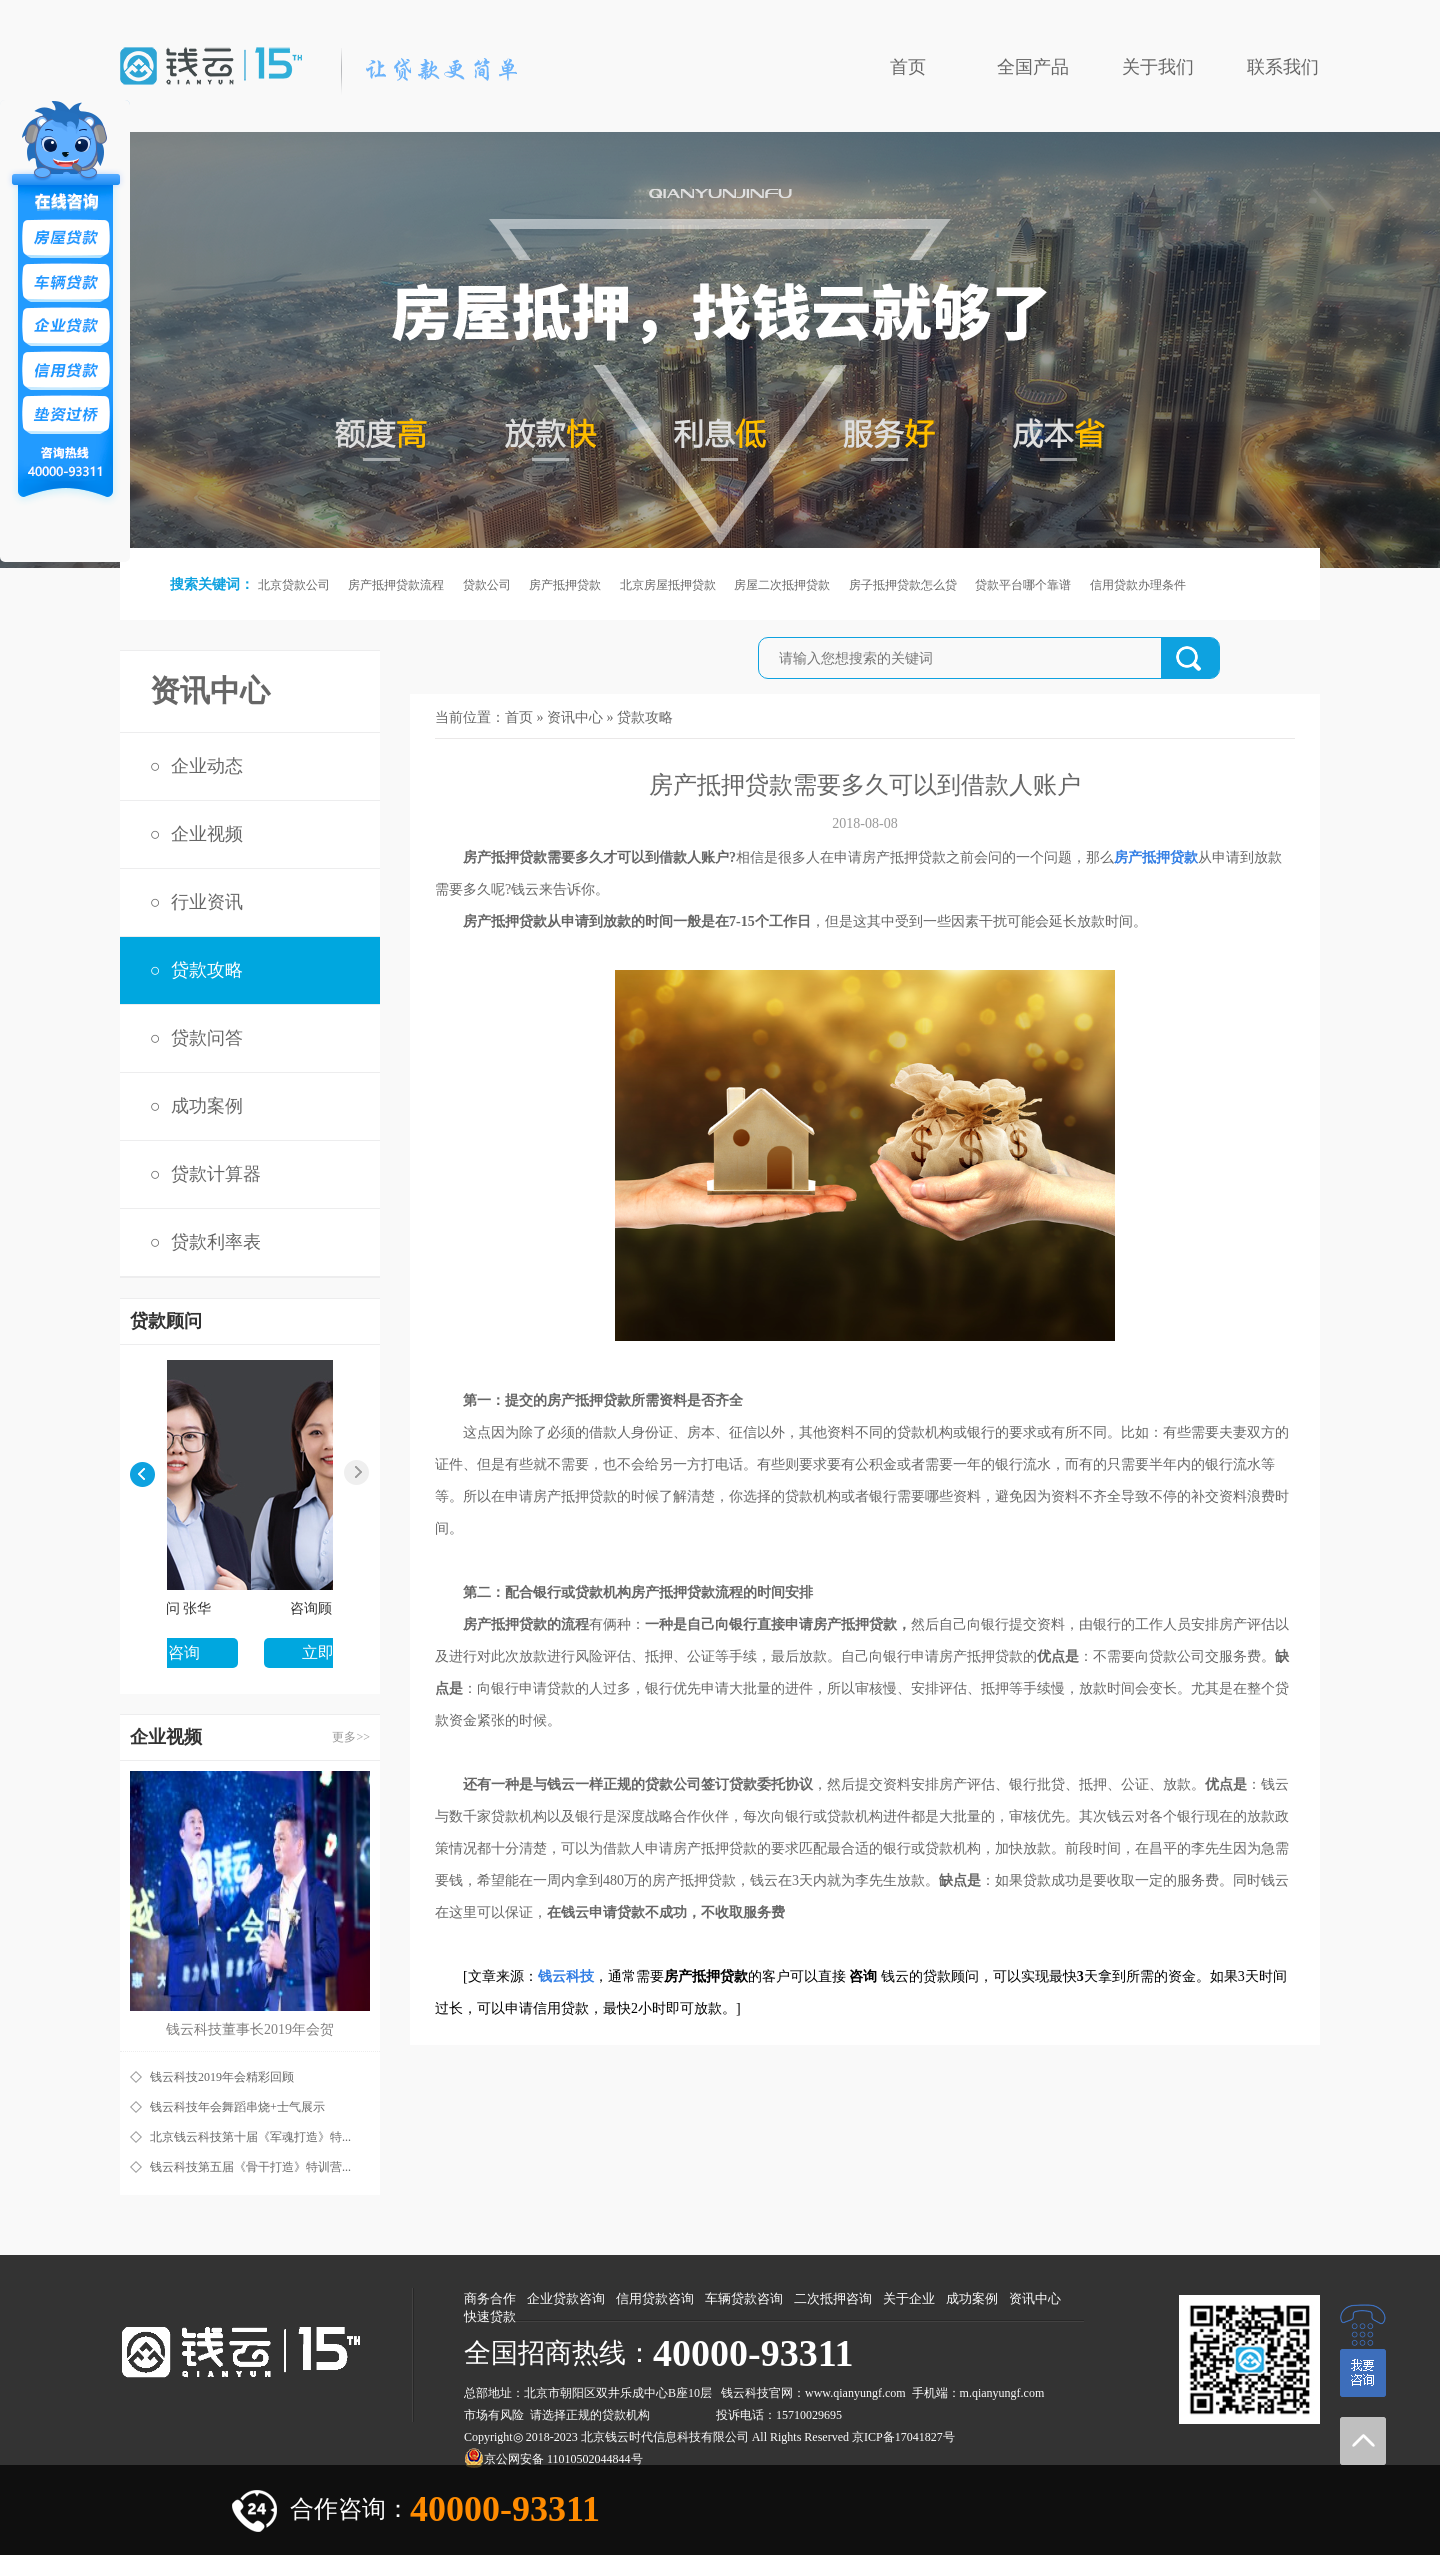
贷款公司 (487, 585)
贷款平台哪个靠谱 (1023, 585)
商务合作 (490, 2298)
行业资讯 (207, 902)
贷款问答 (207, 1038)
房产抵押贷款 (565, 585)
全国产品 (1033, 67)
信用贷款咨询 (655, 2298)
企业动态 (207, 766)
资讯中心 (575, 717)
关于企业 (909, 2298)
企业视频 (207, 834)
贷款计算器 (216, 1174)
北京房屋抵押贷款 (668, 585)
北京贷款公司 (294, 585)
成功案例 (207, 1106)
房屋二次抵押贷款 (782, 585)
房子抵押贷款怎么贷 (903, 585)
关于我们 (1158, 67)
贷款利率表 (216, 1242)
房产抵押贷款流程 (396, 585)
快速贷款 (490, 2316)
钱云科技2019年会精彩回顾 (222, 2077)
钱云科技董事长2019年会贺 (250, 2029)
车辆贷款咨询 (744, 2298)
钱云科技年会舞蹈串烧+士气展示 (237, 2107)
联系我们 (1283, 67)
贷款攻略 (207, 970)
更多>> (351, 1737)
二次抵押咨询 (833, 2298)
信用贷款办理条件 (1138, 585)
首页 (908, 67)
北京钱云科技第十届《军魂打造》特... (250, 2137)
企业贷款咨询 (566, 2298)
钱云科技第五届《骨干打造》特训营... (250, 2167)
